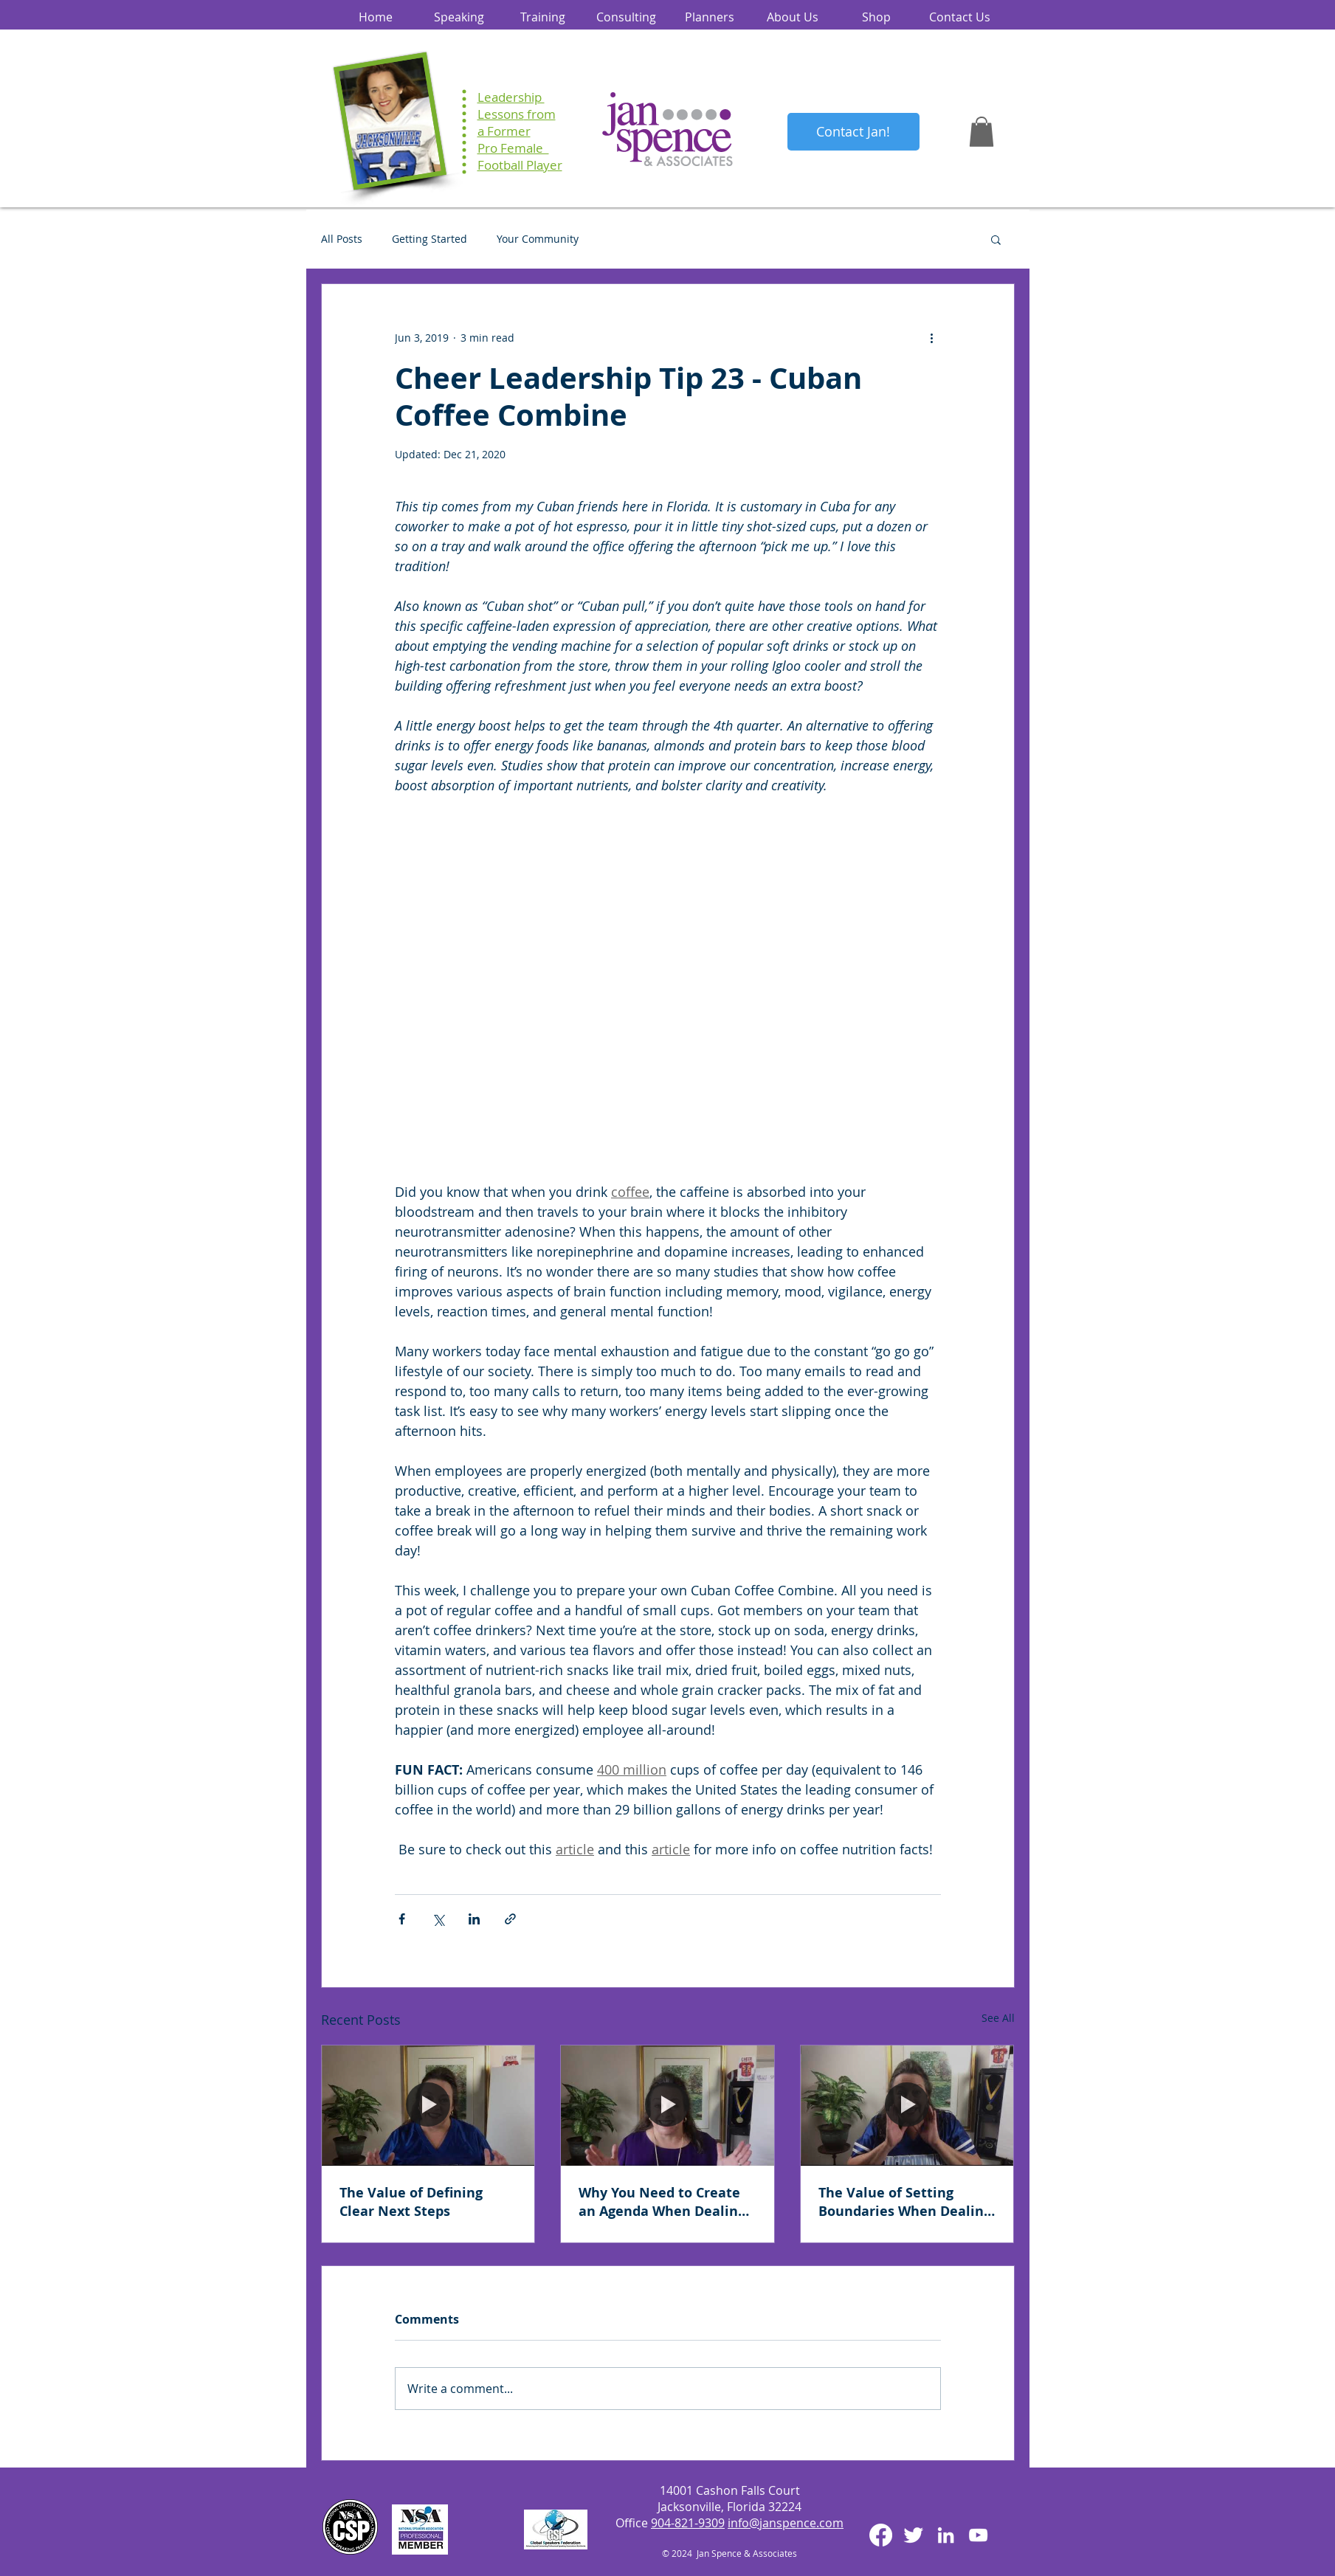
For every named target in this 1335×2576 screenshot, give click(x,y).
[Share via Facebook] (402, 1919)
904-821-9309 (688, 2523)
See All (998, 2018)
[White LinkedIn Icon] (945, 2535)
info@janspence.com (786, 2523)
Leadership (511, 97)
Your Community (538, 239)
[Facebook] (880, 2535)
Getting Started (429, 239)
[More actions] (932, 337)
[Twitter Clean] (913, 2535)
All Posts (341, 239)
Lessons (500, 114)
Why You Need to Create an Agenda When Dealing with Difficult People (662, 2201)
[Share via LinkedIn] (474, 1919)
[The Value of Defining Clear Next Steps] (428, 2105)
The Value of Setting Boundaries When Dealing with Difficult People (904, 2201)
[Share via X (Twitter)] (438, 1919)
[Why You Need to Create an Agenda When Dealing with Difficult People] (667, 2105)
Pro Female (513, 147)
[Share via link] (510, 1919)
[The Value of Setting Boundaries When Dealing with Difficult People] (907, 2105)
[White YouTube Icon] (978, 2535)
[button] (981, 132)
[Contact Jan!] (853, 132)
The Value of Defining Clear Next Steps (411, 2201)
